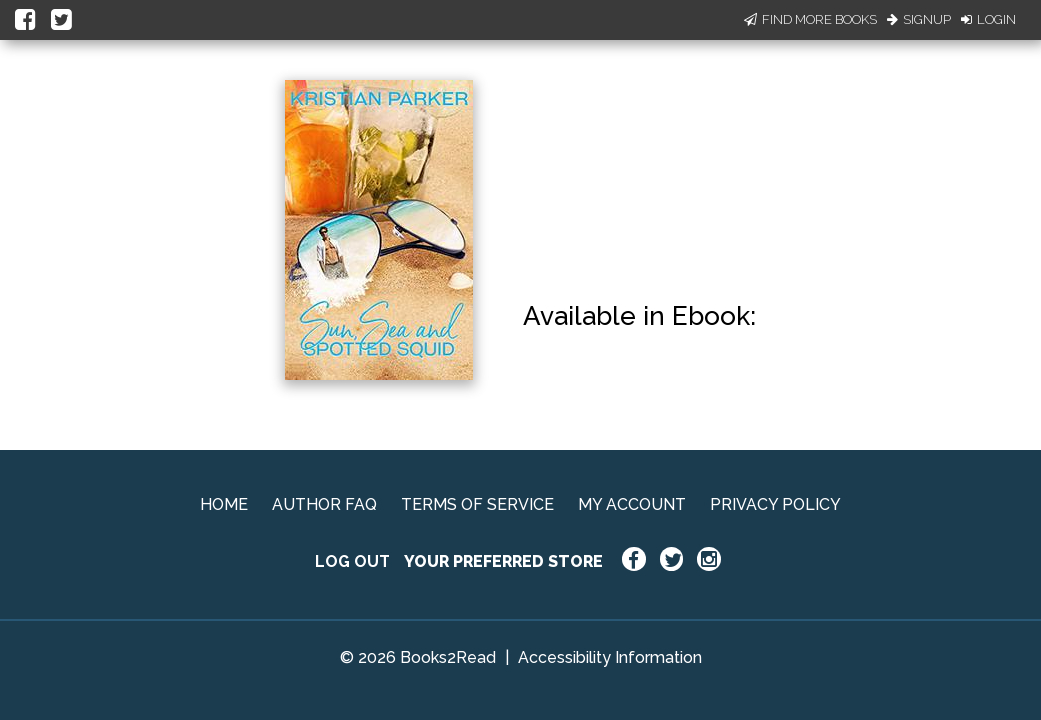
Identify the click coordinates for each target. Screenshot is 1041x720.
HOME (224, 504)
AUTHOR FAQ (324, 504)
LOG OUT (352, 561)
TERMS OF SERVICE (477, 504)
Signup (919, 19)
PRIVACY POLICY (775, 504)
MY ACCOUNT (632, 504)
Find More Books (810, 19)
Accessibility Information (610, 657)
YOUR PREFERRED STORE (503, 561)
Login (988, 19)
